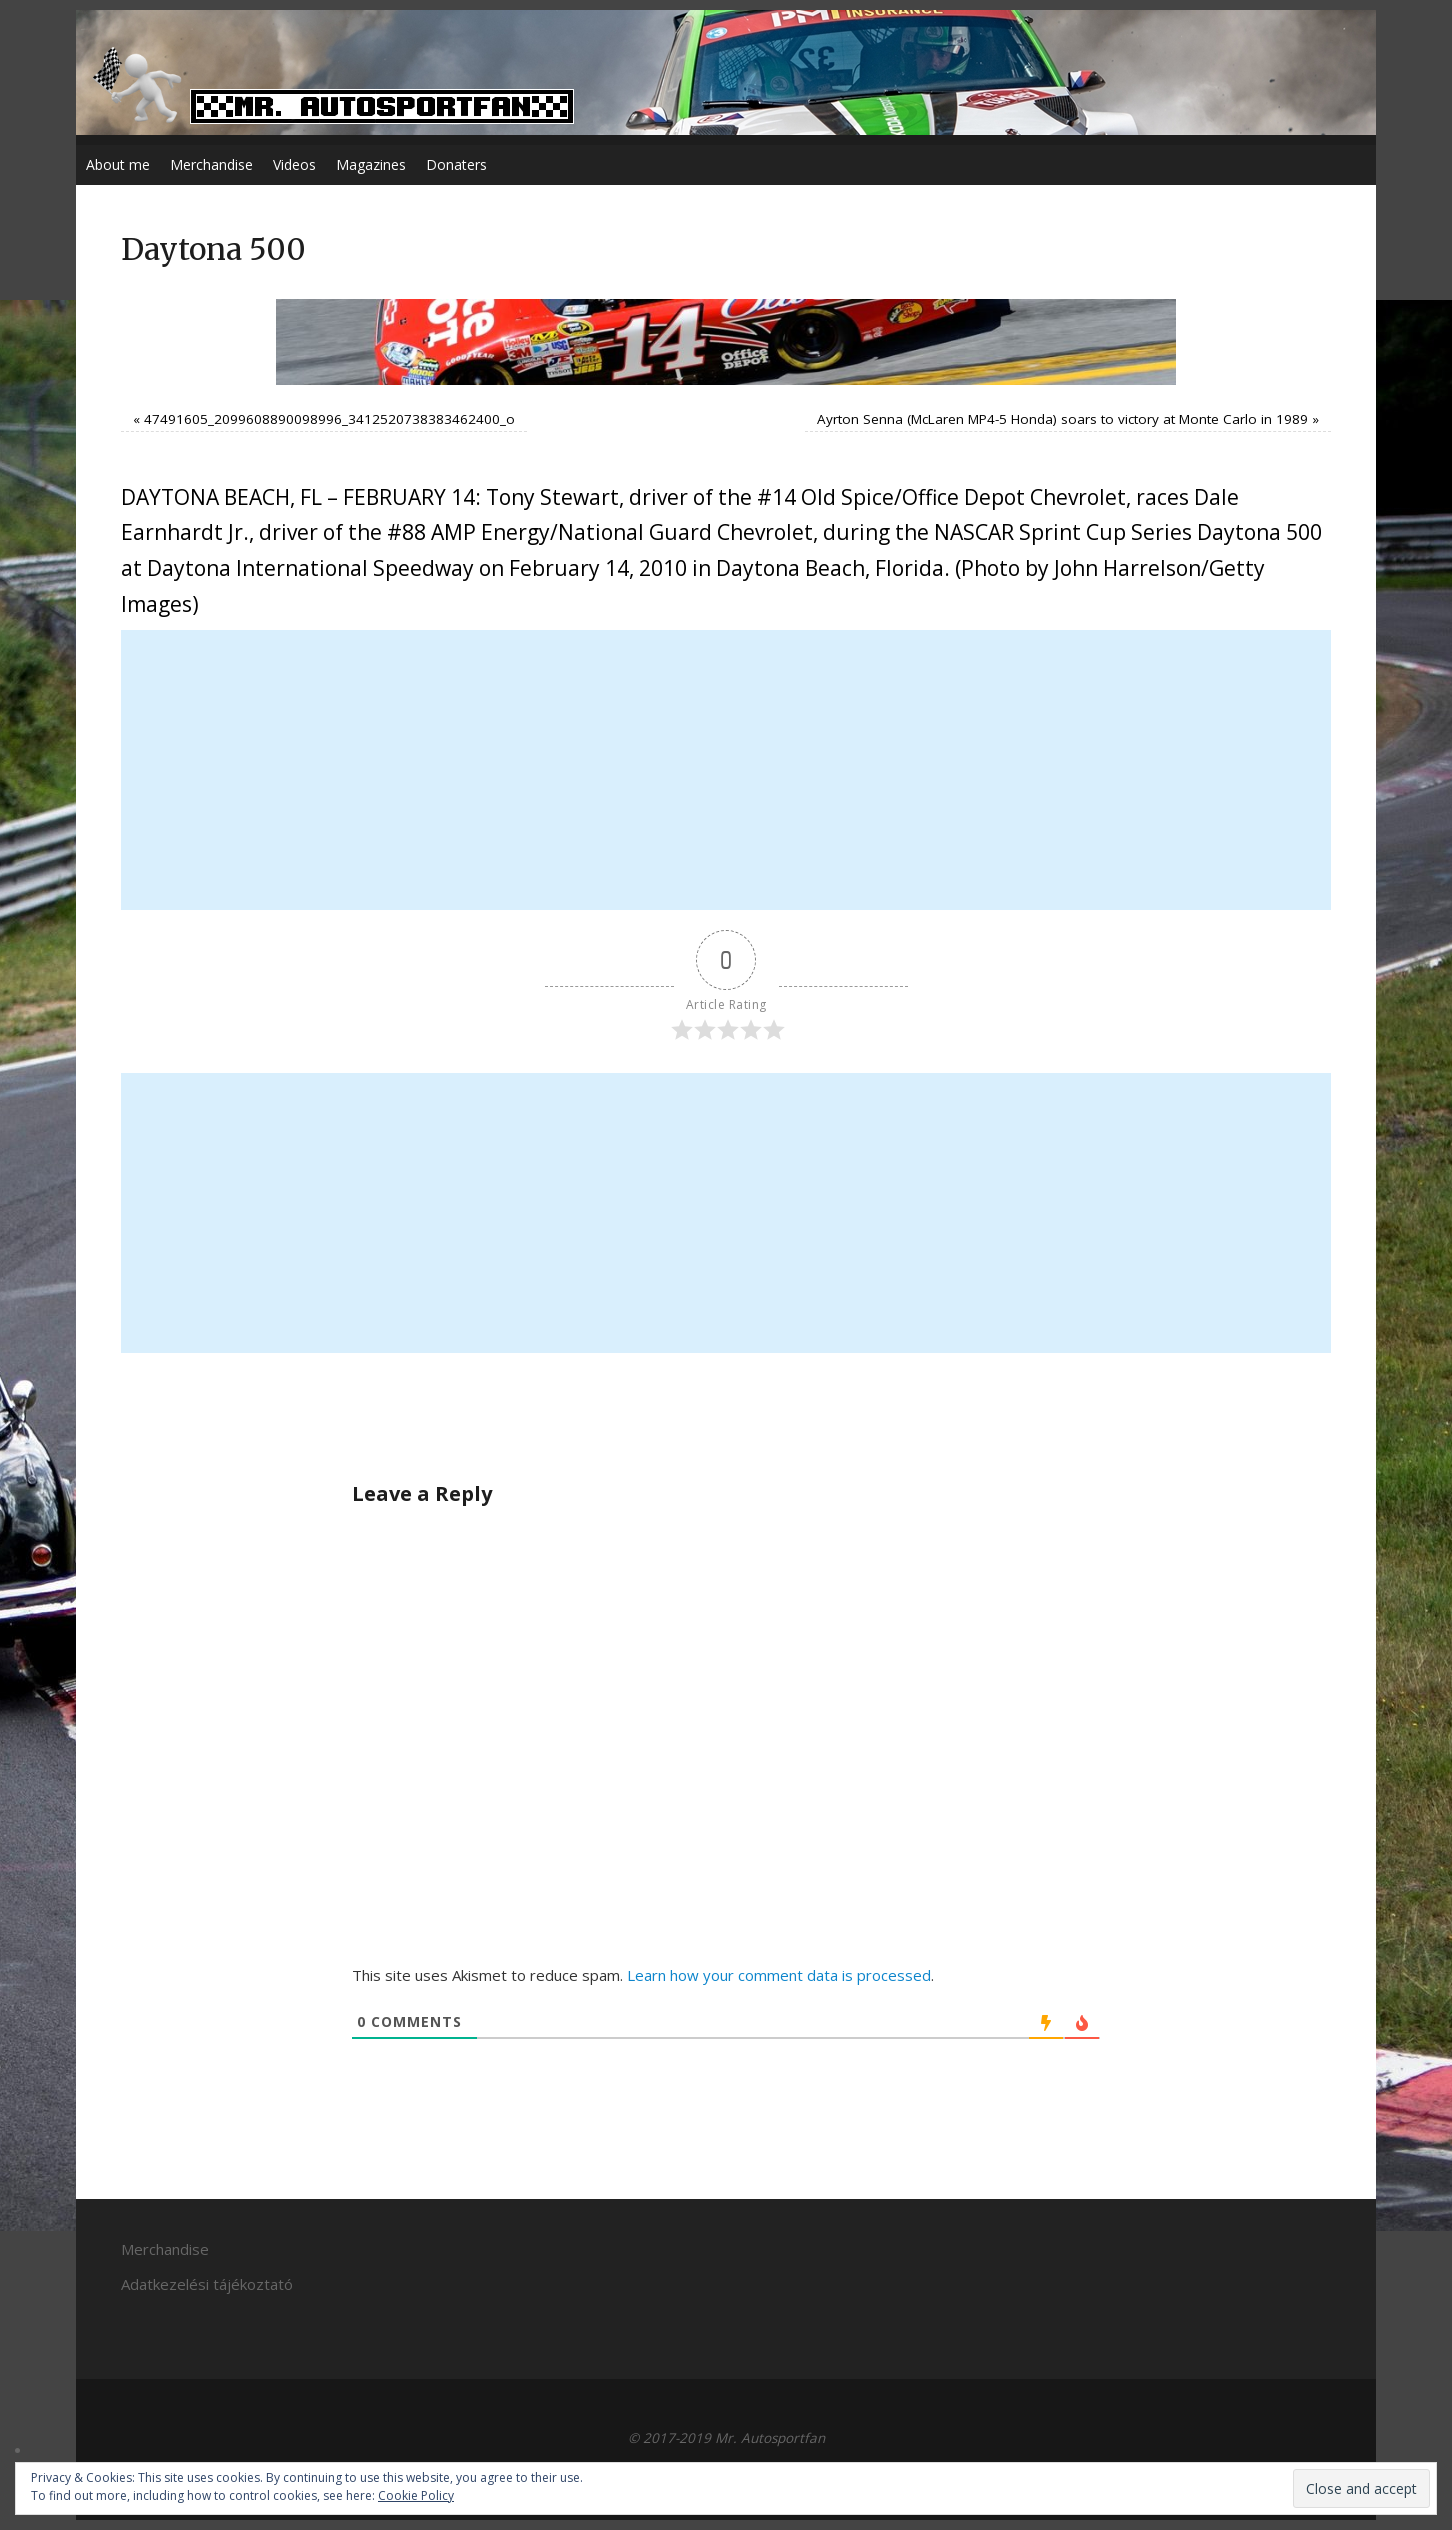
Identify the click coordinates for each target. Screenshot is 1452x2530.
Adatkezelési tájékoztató (207, 2284)
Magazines (371, 164)
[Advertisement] (726, 770)
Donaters (456, 164)
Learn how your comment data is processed (779, 1975)
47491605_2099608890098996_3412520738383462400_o (329, 419)
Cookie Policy (416, 2495)
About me (118, 164)
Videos (294, 164)
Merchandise (211, 164)
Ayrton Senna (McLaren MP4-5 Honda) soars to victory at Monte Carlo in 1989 (1062, 419)
